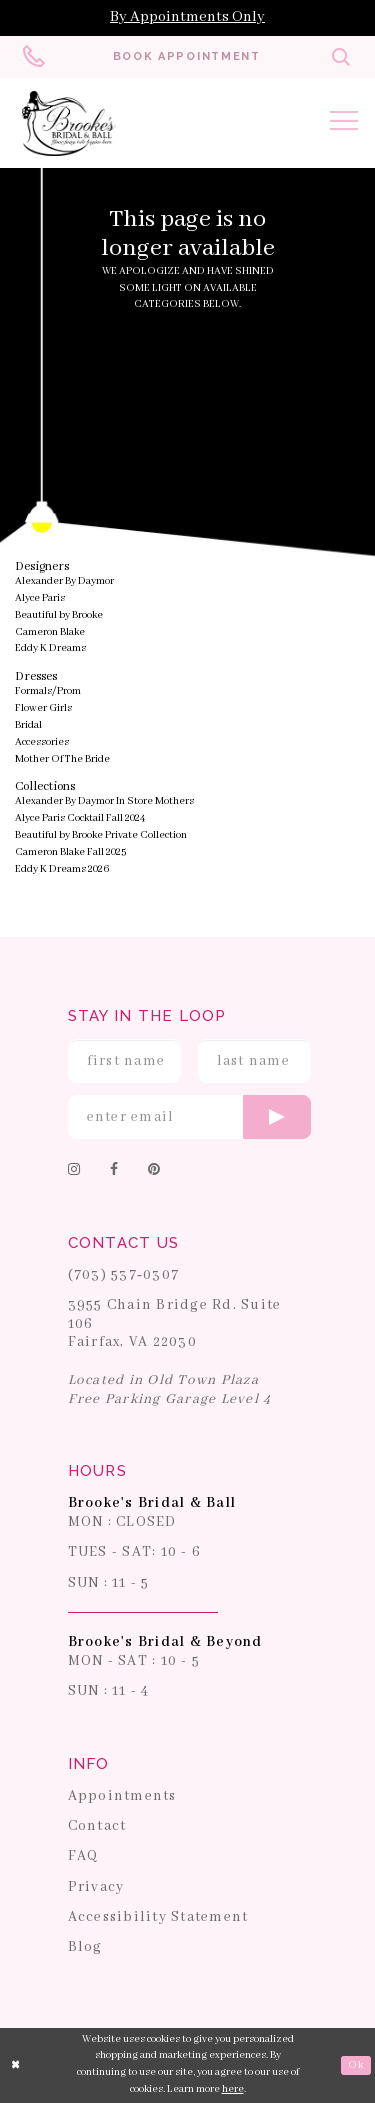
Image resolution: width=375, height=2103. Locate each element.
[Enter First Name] (125, 1061)
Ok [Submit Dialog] (355, 2065)
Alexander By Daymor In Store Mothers (104, 801)
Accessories (42, 742)
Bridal (28, 725)
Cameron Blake (50, 632)
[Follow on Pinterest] (154, 1171)
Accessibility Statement (158, 1917)
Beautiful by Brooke (59, 615)
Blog (85, 1947)
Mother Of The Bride (62, 759)
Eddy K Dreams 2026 (62, 869)
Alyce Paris (40, 598)
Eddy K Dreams (50, 649)
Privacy (96, 1887)
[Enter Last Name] (255, 1061)
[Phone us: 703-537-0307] (35, 57)
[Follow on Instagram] (74, 1171)
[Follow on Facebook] (114, 1171)
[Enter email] (190, 1117)
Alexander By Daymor (64, 581)
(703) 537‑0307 (124, 1275)
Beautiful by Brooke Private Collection (101, 835)
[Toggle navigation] (344, 124)
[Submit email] (277, 1117)
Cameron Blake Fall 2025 (70, 852)
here (233, 2089)
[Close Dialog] (16, 2065)
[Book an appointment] (187, 57)
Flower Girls (43, 708)
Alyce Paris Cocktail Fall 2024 (80, 818)
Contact (97, 1826)
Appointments (122, 1796)
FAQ (83, 1857)
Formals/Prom (48, 691)
